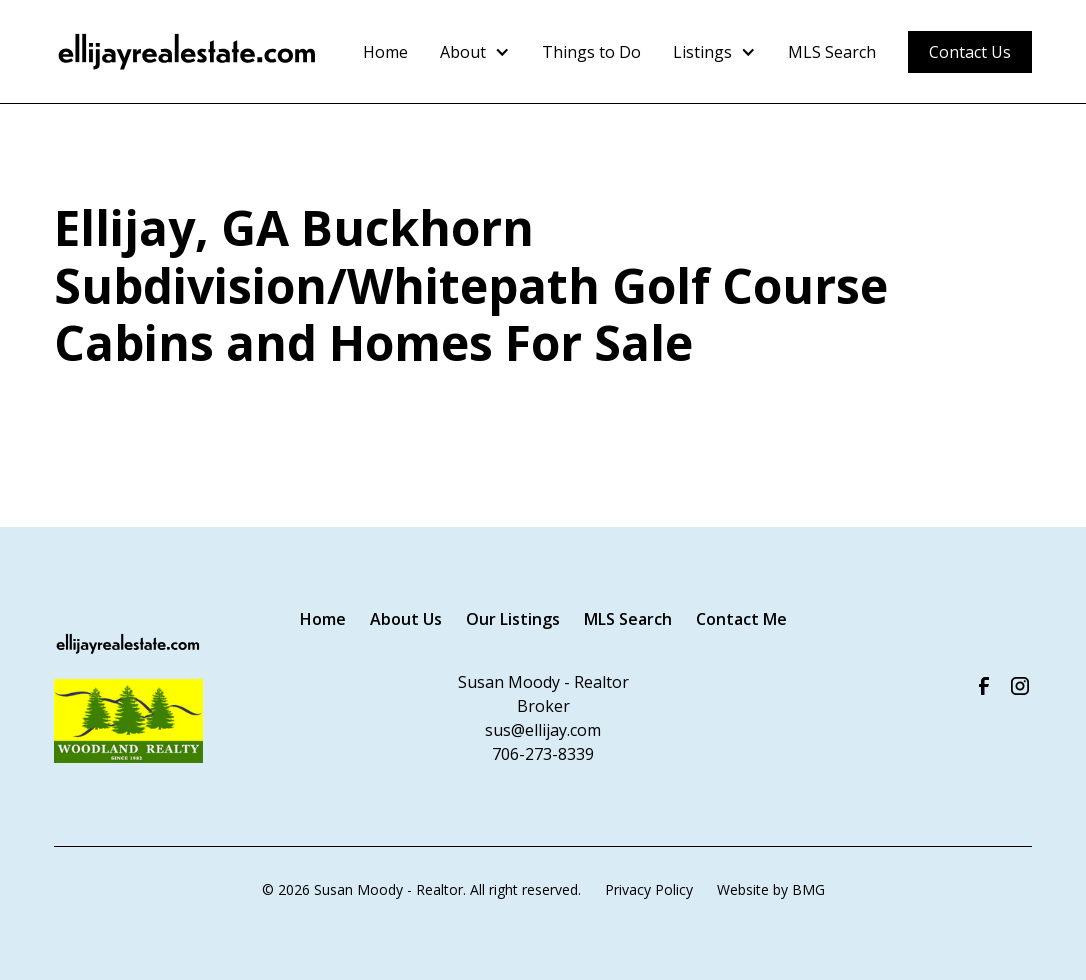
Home (385, 52)
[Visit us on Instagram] (1020, 686)
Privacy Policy (649, 889)
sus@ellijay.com (543, 730)
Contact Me (741, 619)
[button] (475, 52)
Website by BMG (771, 889)
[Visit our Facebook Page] (984, 686)
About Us (406, 619)
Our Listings (513, 619)
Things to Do (591, 52)
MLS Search (832, 52)
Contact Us (970, 52)
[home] (187, 52)
